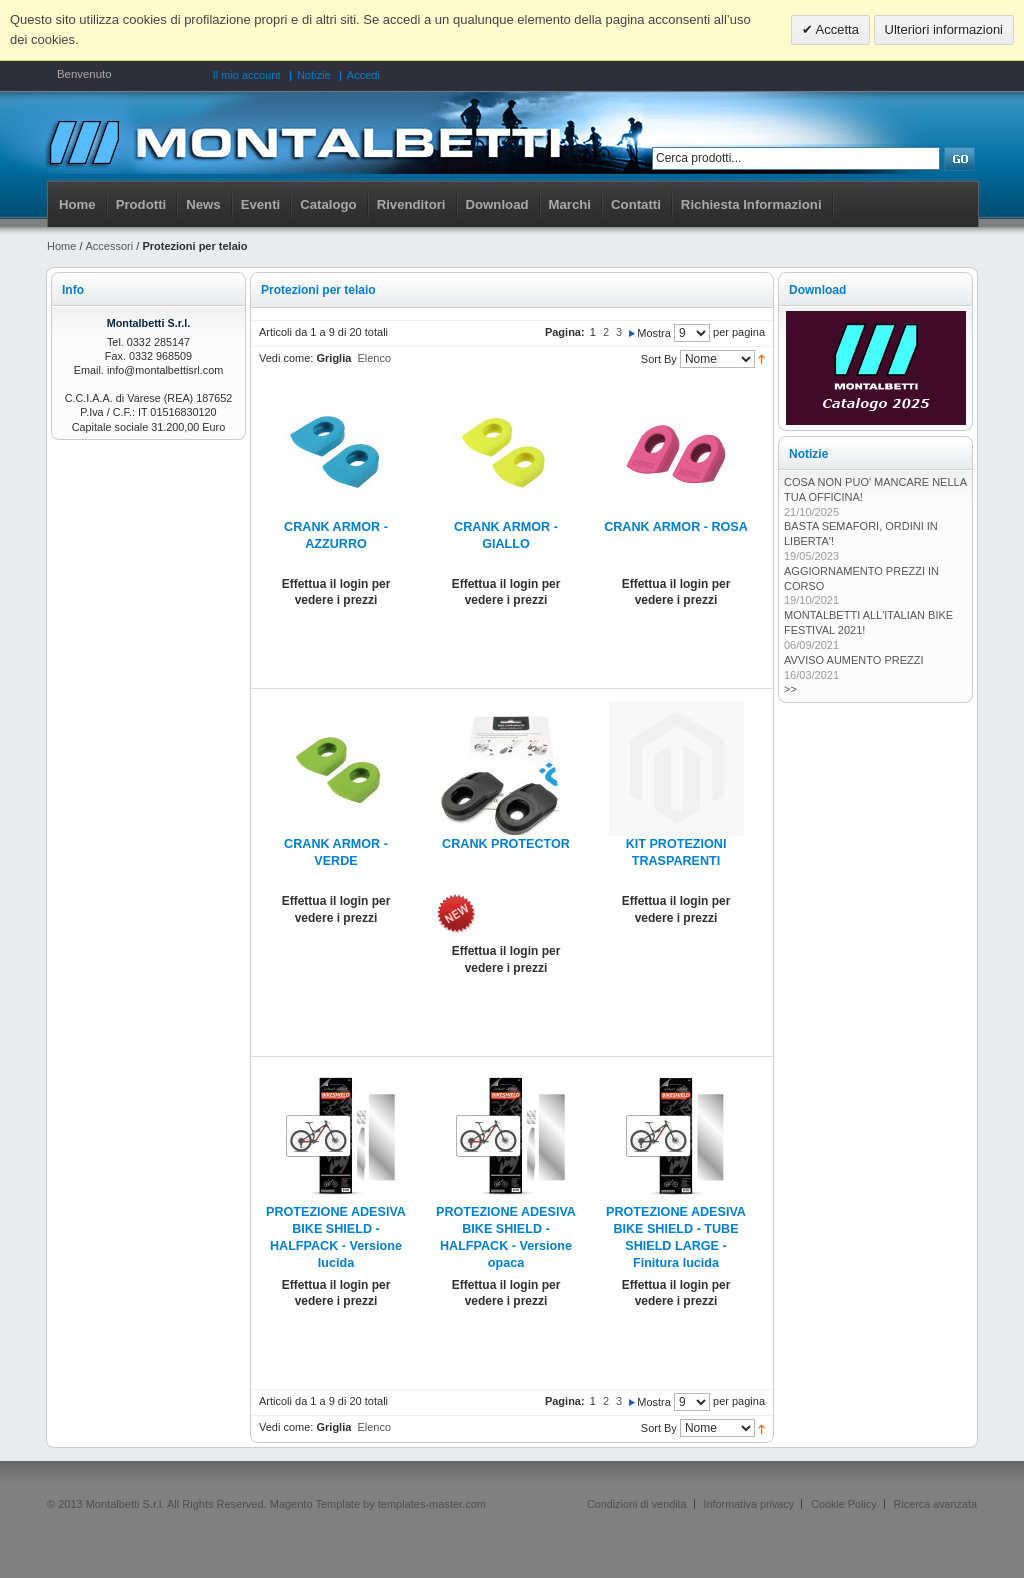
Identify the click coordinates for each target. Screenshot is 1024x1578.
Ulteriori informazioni (944, 29)
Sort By (659, 359)
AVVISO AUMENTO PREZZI (854, 660)
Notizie (314, 75)
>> (790, 689)
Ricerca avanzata (935, 1504)
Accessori (110, 246)
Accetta (836, 29)
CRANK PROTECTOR (506, 844)
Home (77, 204)
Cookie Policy (843, 1504)
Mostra (654, 333)
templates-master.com (432, 1504)
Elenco (374, 358)
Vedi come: (286, 358)
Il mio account (247, 75)
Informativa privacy (749, 1504)
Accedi (363, 75)
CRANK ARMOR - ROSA (676, 527)
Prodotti (141, 204)
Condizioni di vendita (637, 1504)
